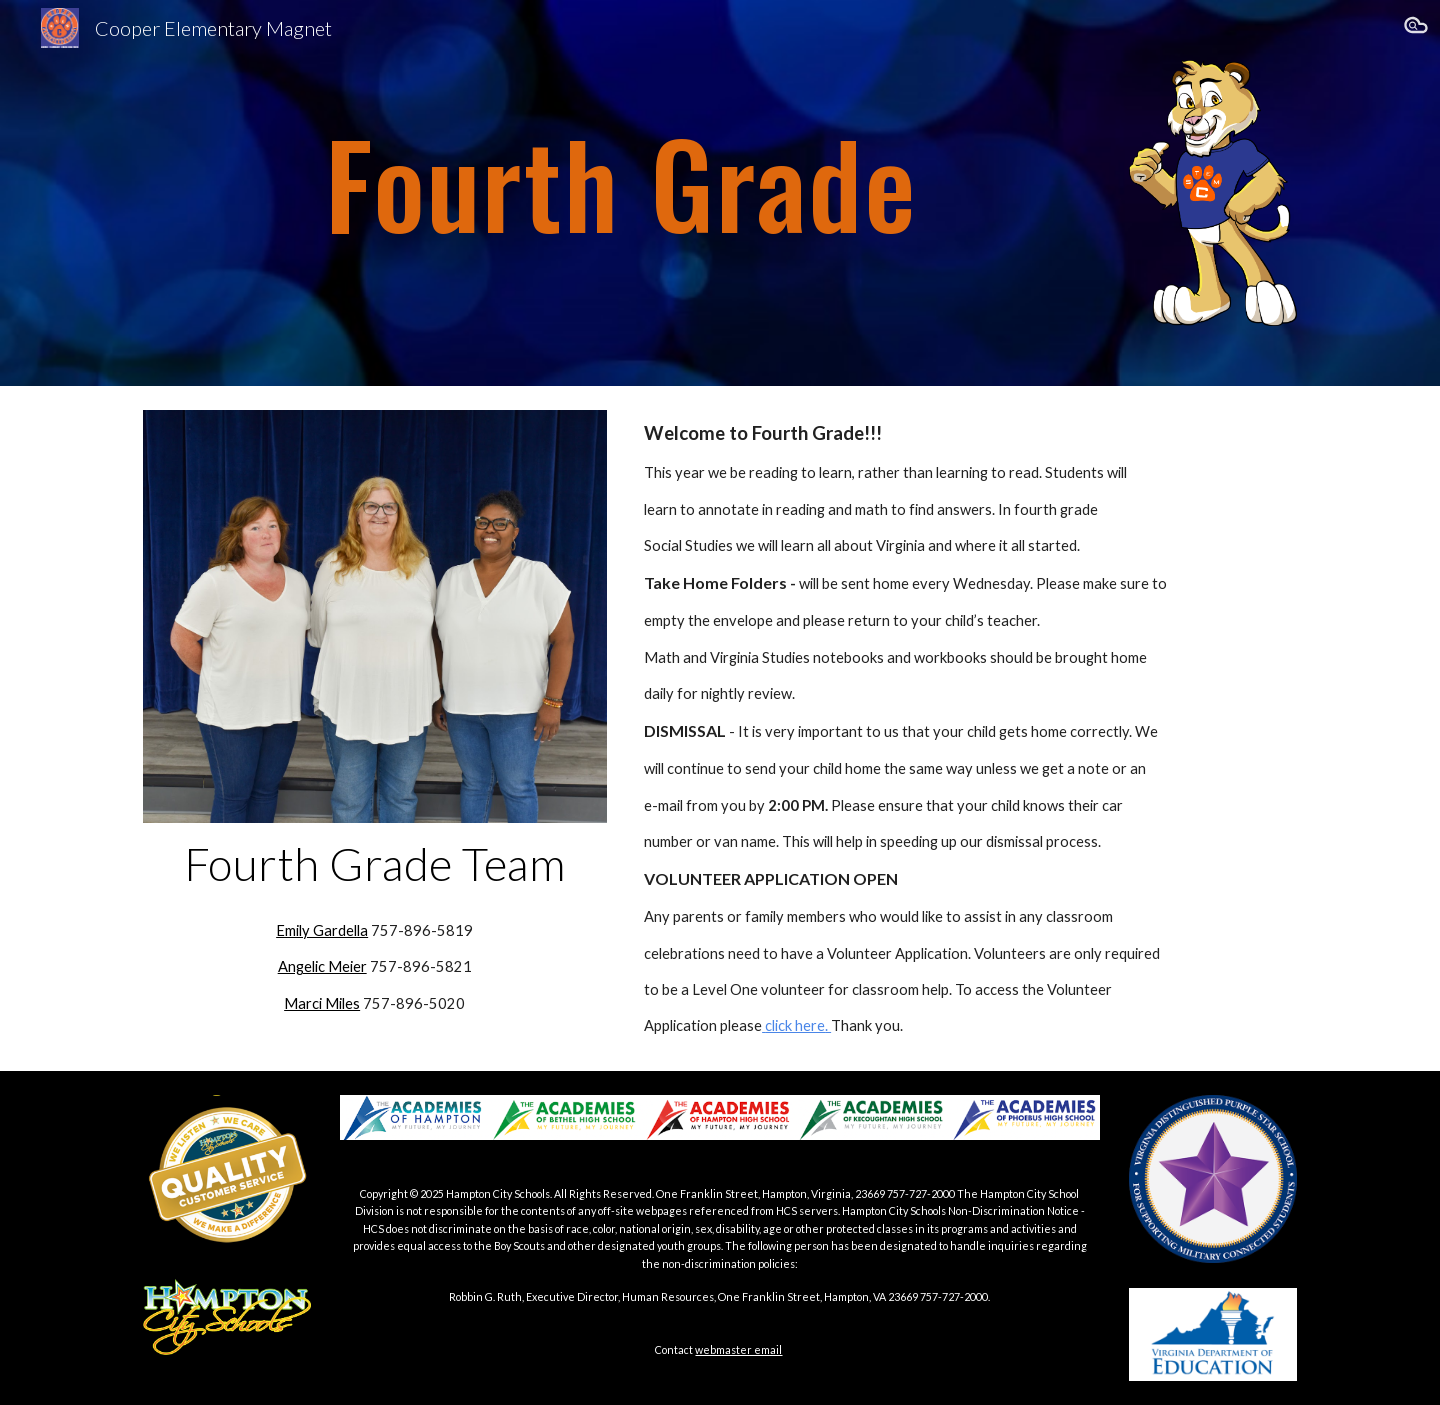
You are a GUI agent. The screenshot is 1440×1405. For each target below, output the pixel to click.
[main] (621, 155)
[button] (1416, 28)
